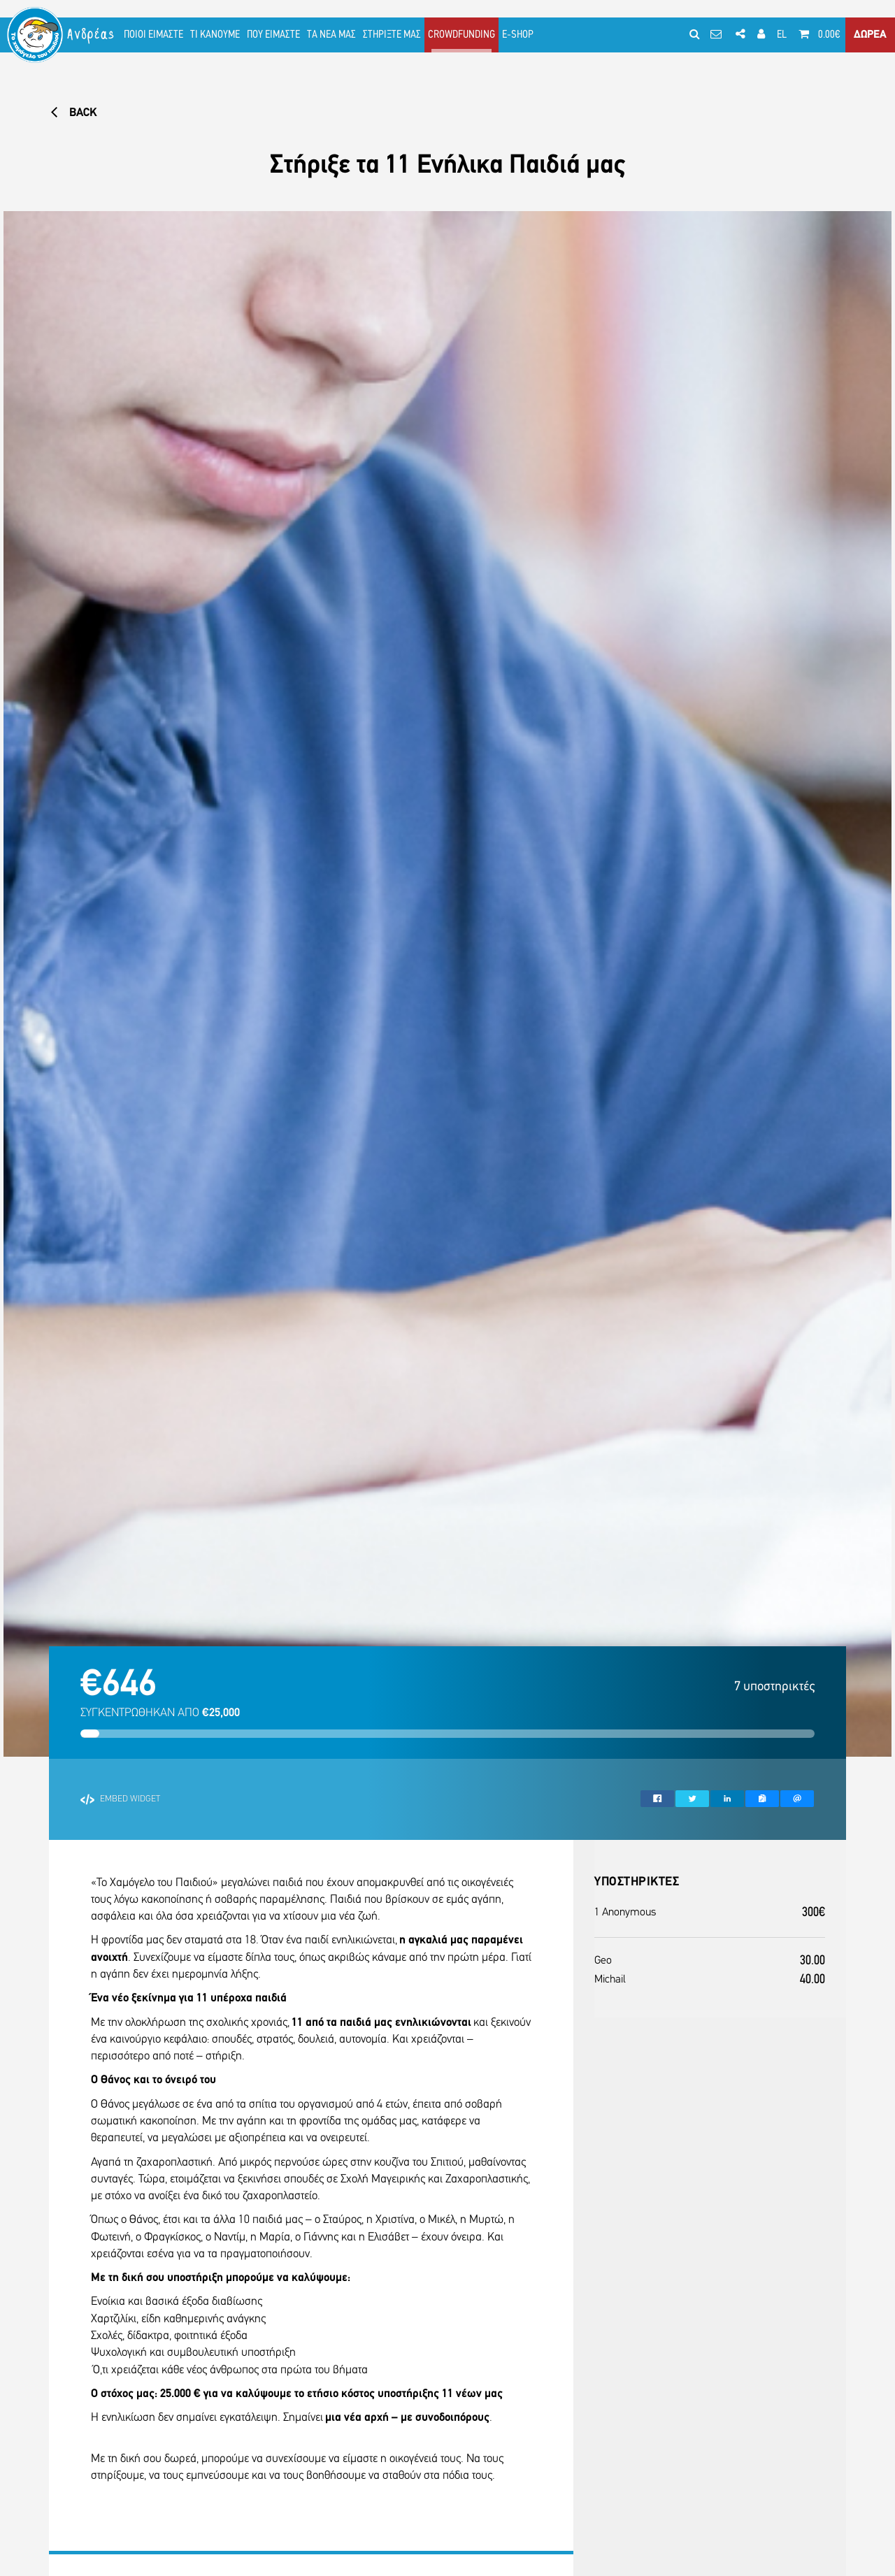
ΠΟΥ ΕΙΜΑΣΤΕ (273, 35)
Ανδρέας (91, 34)
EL (782, 35)
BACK (73, 113)
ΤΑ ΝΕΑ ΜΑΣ (331, 35)
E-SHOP (518, 35)
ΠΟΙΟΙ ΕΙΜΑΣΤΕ (153, 35)
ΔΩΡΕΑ (870, 35)
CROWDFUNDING (461, 35)
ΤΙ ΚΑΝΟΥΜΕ (215, 35)
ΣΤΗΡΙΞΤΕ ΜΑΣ (392, 35)
